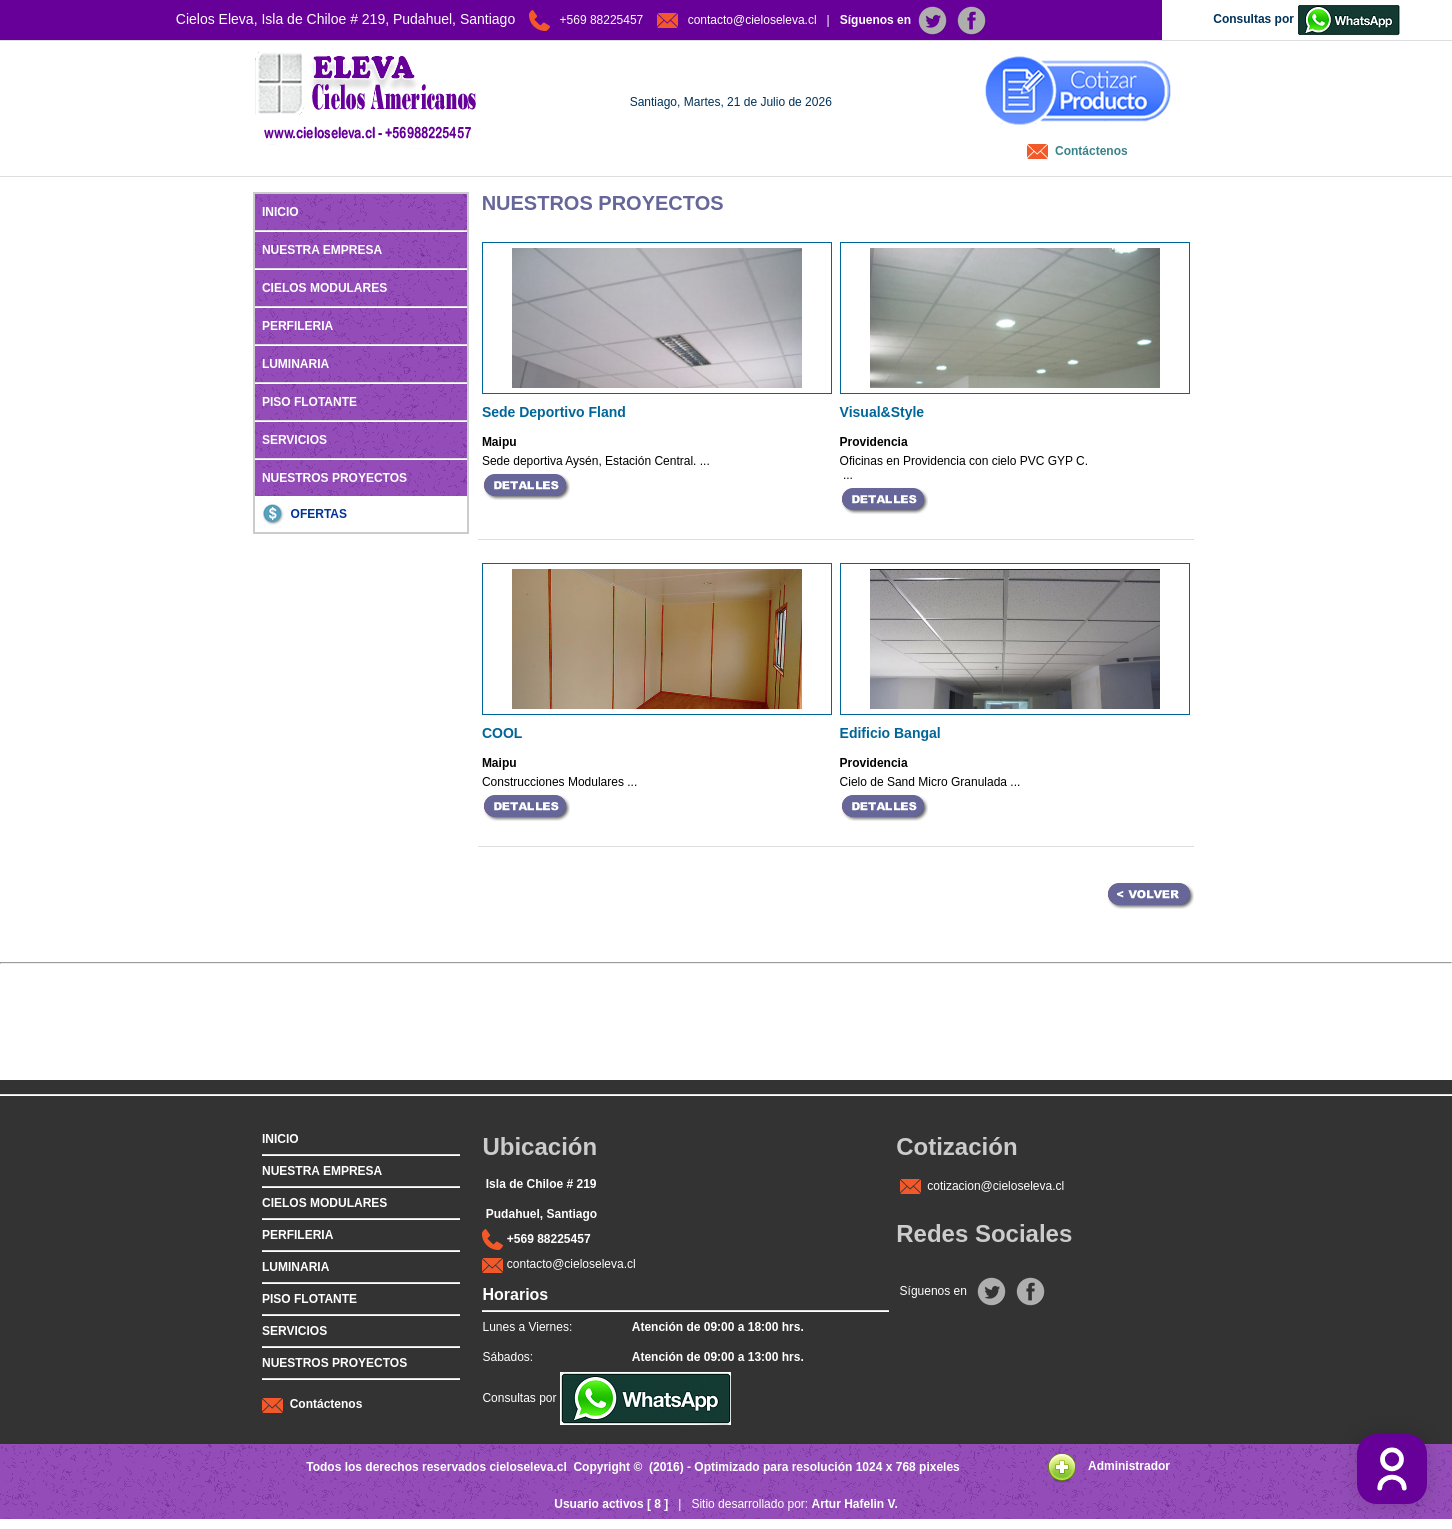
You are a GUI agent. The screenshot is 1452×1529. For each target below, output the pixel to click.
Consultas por (606, 1398)
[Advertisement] (726, 1035)
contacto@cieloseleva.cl (571, 1264)
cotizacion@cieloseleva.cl (995, 1186)
